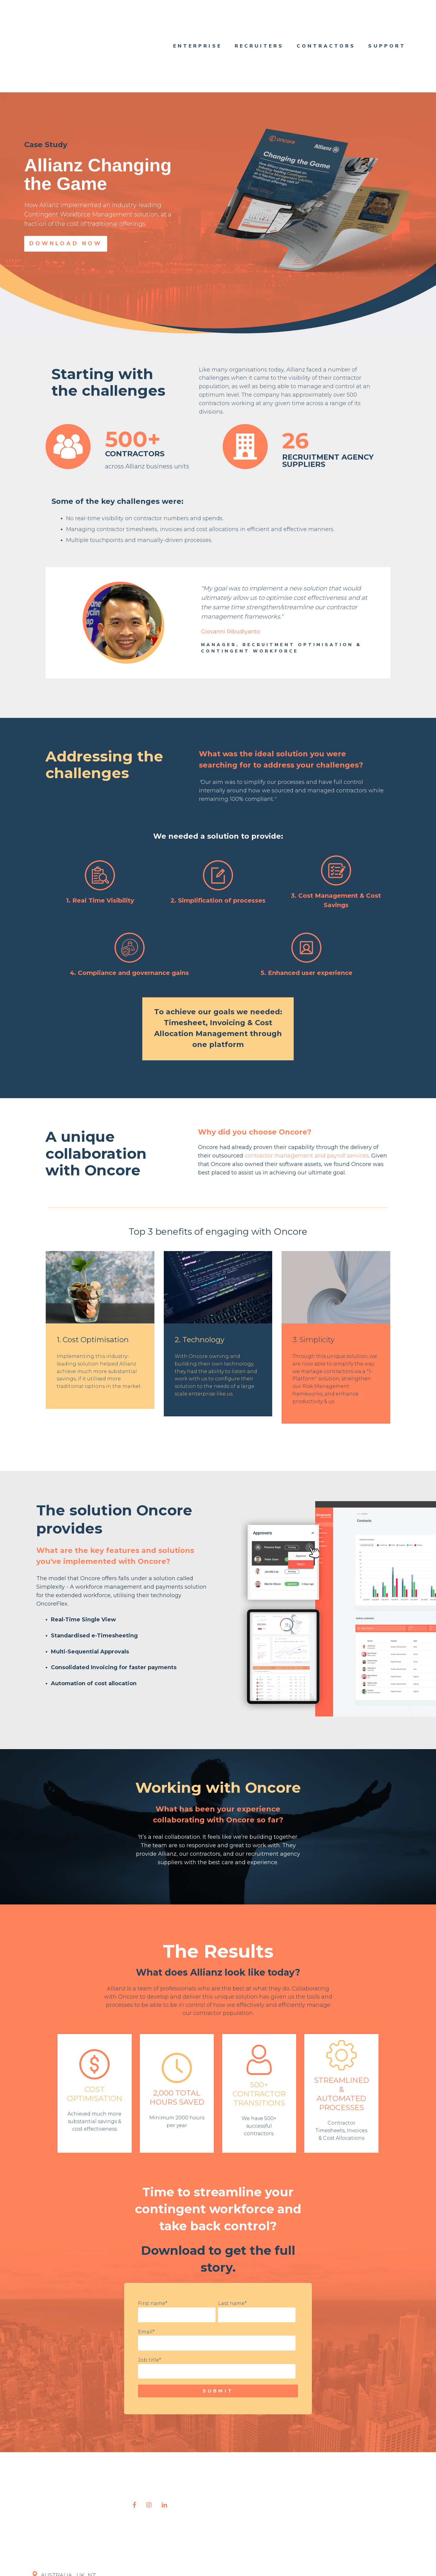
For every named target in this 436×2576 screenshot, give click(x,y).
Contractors (326, 20)
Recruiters (259, 20)
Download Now (65, 192)
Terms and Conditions (212, 2560)
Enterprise (197, 20)
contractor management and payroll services (307, 1104)
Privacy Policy (165, 2560)
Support (387, 20)
